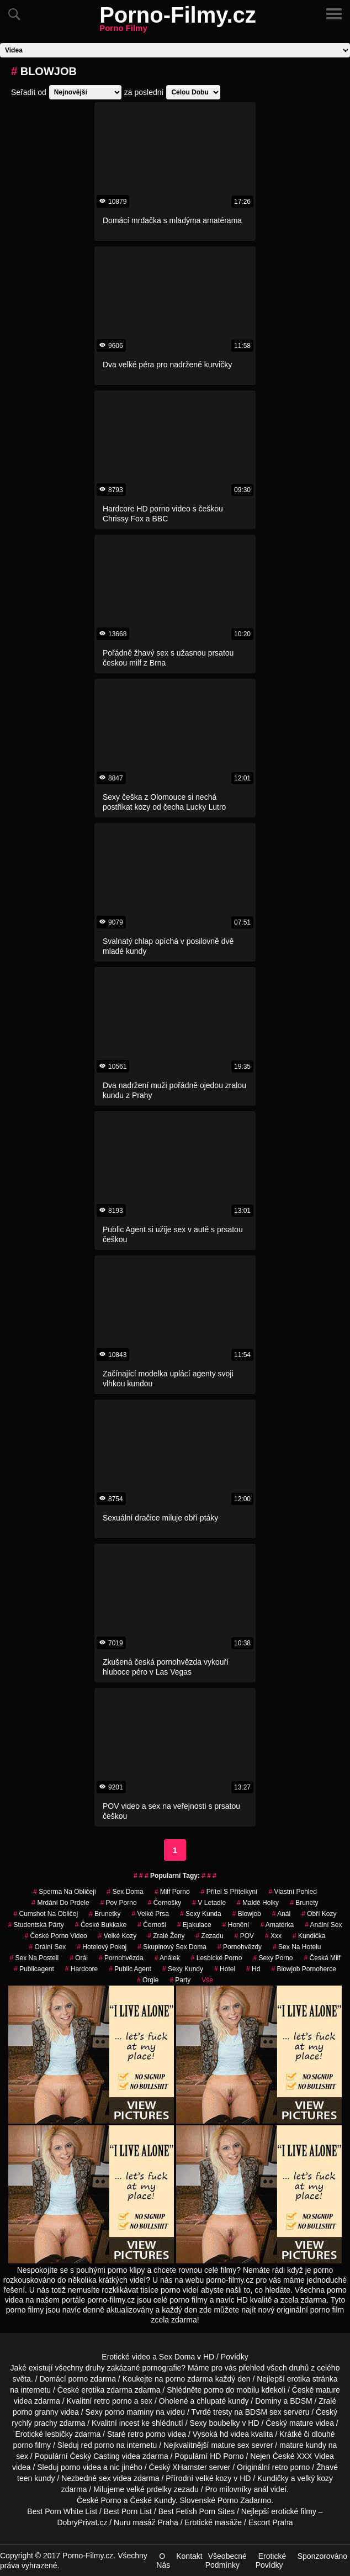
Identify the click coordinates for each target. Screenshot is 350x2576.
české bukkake (100, 1925)
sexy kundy (182, 1969)
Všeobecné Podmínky (226, 2560)
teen (24, 2478)
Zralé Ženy (165, 1936)
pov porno (118, 1903)
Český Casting (94, 2456)
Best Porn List (128, 2511)
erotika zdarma (106, 2389)
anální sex (323, 1925)
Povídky (234, 2356)
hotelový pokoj (101, 1947)
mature (328, 2389)
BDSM (301, 2400)
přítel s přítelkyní (229, 1892)
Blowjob (246, 1914)
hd (253, 1969)
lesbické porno (216, 1958)
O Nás (163, 2560)
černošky (165, 1903)
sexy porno (273, 1958)
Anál (281, 1914)
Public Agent (130, 1969)
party (179, 1980)
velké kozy (213, 2478)
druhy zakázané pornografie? (135, 2367)
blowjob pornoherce (303, 1969)
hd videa (234, 2434)
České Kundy (152, 2500)
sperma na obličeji (64, 1892)
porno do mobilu (231, 2389)
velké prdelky (149, 2489)
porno (78, 2378)
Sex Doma (125, 1892)
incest (129, 2423)
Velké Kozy (117, 1936)
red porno (97, 2445)
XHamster (189, 2467)
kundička (309, 1936)
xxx (273, 1936)
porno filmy (32, 2445)
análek (167, 1958)
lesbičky (59, 2434)
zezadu (210, 1936)
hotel (224, 1969)
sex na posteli (34, 1958)
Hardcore (81, 1969)
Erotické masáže (213, 2522)
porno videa (81, 2467)
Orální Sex (47, 1947)
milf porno (172, 1892)
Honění (236, 1925)
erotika (298, 2378)
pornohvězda (121, 1958)
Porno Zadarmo (244, 2500)
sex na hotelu (297, 1947)
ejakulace (194, 1925)
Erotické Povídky (271, 2560)
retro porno (112, 2400)
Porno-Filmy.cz (177, 21)
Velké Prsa (150, 1914)
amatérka (277, 1925)
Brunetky (104, 1914)
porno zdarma (189, 2378)
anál (260, 2489)
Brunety (304, 1903)
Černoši (151, 1925)
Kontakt (189, 2556)
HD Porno (226, 2456)
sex (105, 2478)
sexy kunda (200, 1914)
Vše (207, 1980)
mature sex (230, 2445)
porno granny (36, 2412)
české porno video (56, 1936)
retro (280, 2467)
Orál (79, 1958)
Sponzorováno (322, 2556)
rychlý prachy (34, 2423)
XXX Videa (314, 2456)
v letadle (209, 1903)
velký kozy (315, 2478)
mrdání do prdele (60, 1903)
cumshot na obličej (45, 1914)
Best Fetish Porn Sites (196, 2511)
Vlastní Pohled (292, 1892)
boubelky (224, 2423)
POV (244, 1936)
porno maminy (129, 2412)
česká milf (322, 1958)
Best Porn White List (62, 2511)
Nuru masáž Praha (146, 2522)
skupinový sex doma (171, 1947)
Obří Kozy (318, 1914)
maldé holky (258, 1903)
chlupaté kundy (222, 2400)
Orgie (147, 1980)
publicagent (34, 1969)
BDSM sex (263, 2412)
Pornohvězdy (240, 1947)
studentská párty (35, 1925)
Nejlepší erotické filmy (278, 2511)
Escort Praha (270, 2522)
